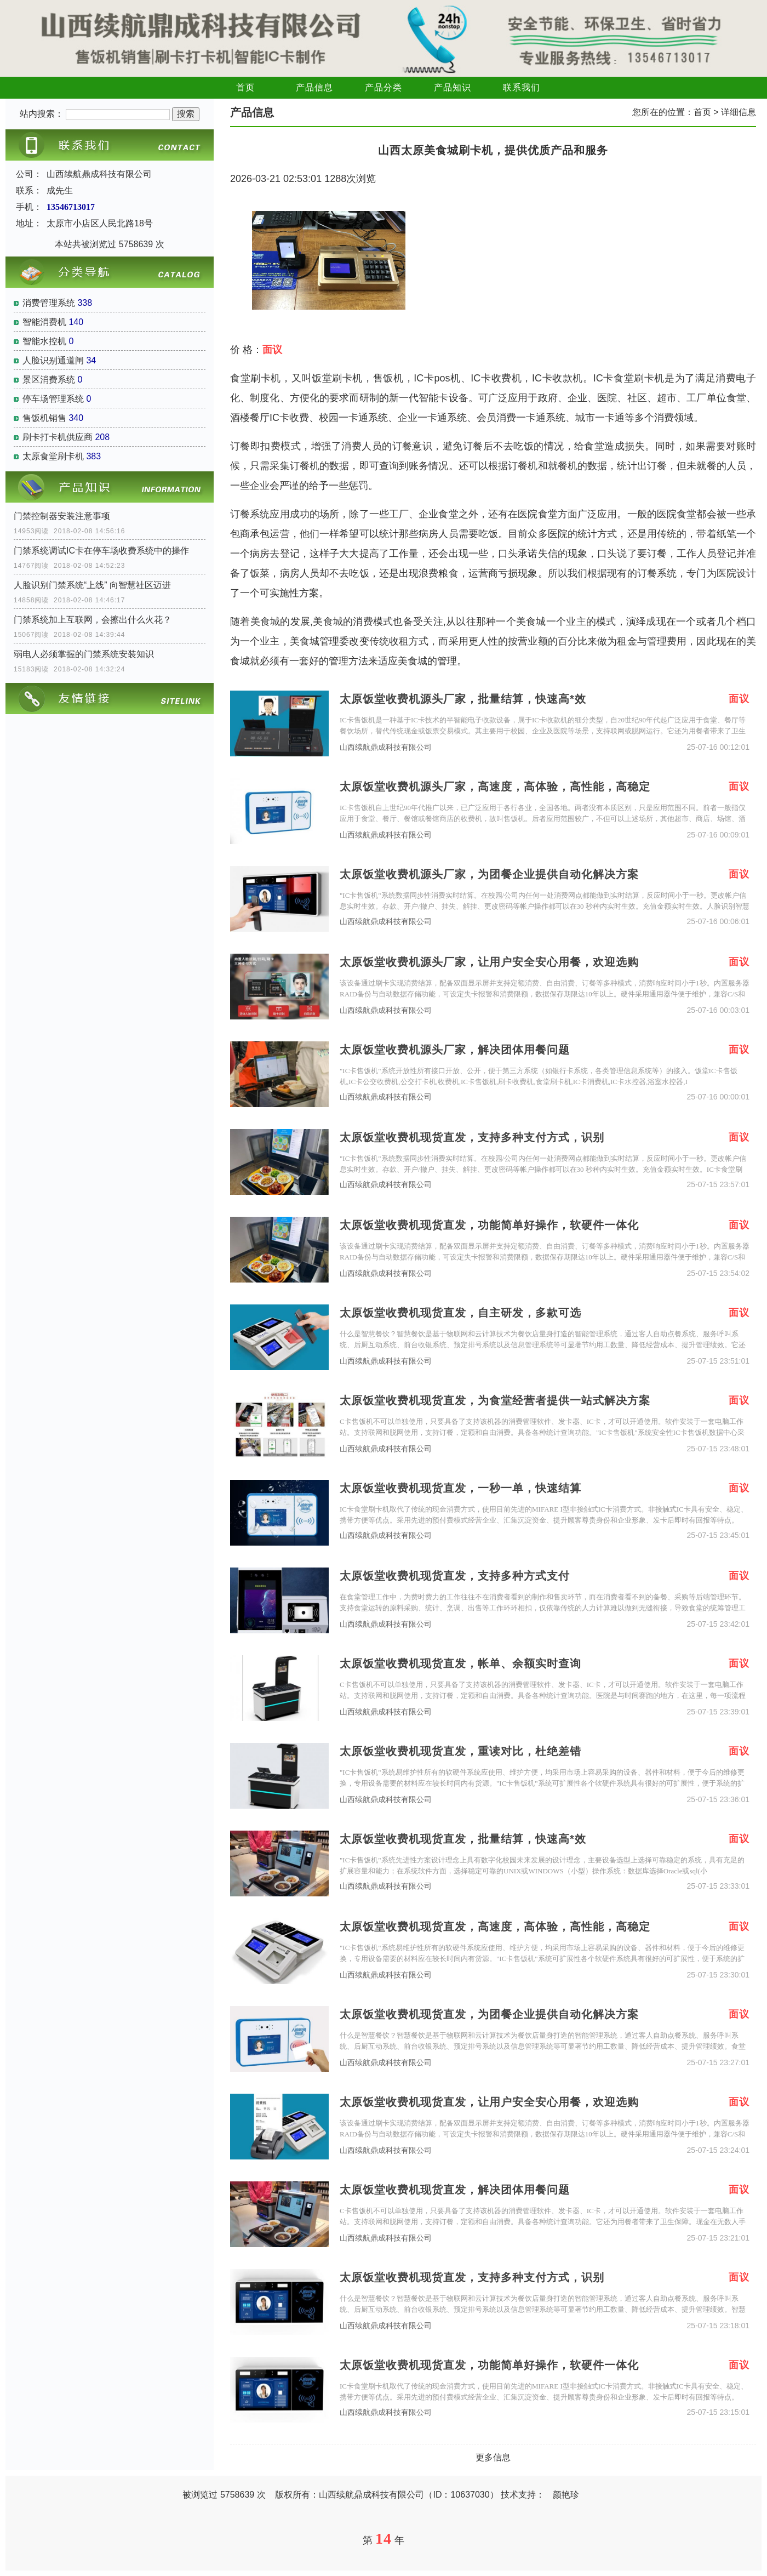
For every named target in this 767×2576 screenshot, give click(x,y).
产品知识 (452, 87)
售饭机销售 (44, 418)
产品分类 (383, 87)
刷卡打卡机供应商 (57, 437)
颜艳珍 (566, 2494)
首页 (245, 87)
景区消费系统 (48, 379)
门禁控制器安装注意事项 (62, 516)
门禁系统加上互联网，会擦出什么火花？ (92, 619)
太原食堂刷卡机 (53, 456)
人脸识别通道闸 (53, 360)
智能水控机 (44, 341)
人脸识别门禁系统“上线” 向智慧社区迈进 (92, 585)
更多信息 (493, 2457)
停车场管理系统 (53, 398)
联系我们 (521, 87)
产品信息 (314, 87)
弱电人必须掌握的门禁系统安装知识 (84, 654)
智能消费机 (44, 322)
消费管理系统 (48, 302)
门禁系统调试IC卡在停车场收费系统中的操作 (101, 550)
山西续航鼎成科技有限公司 (386, 747)
